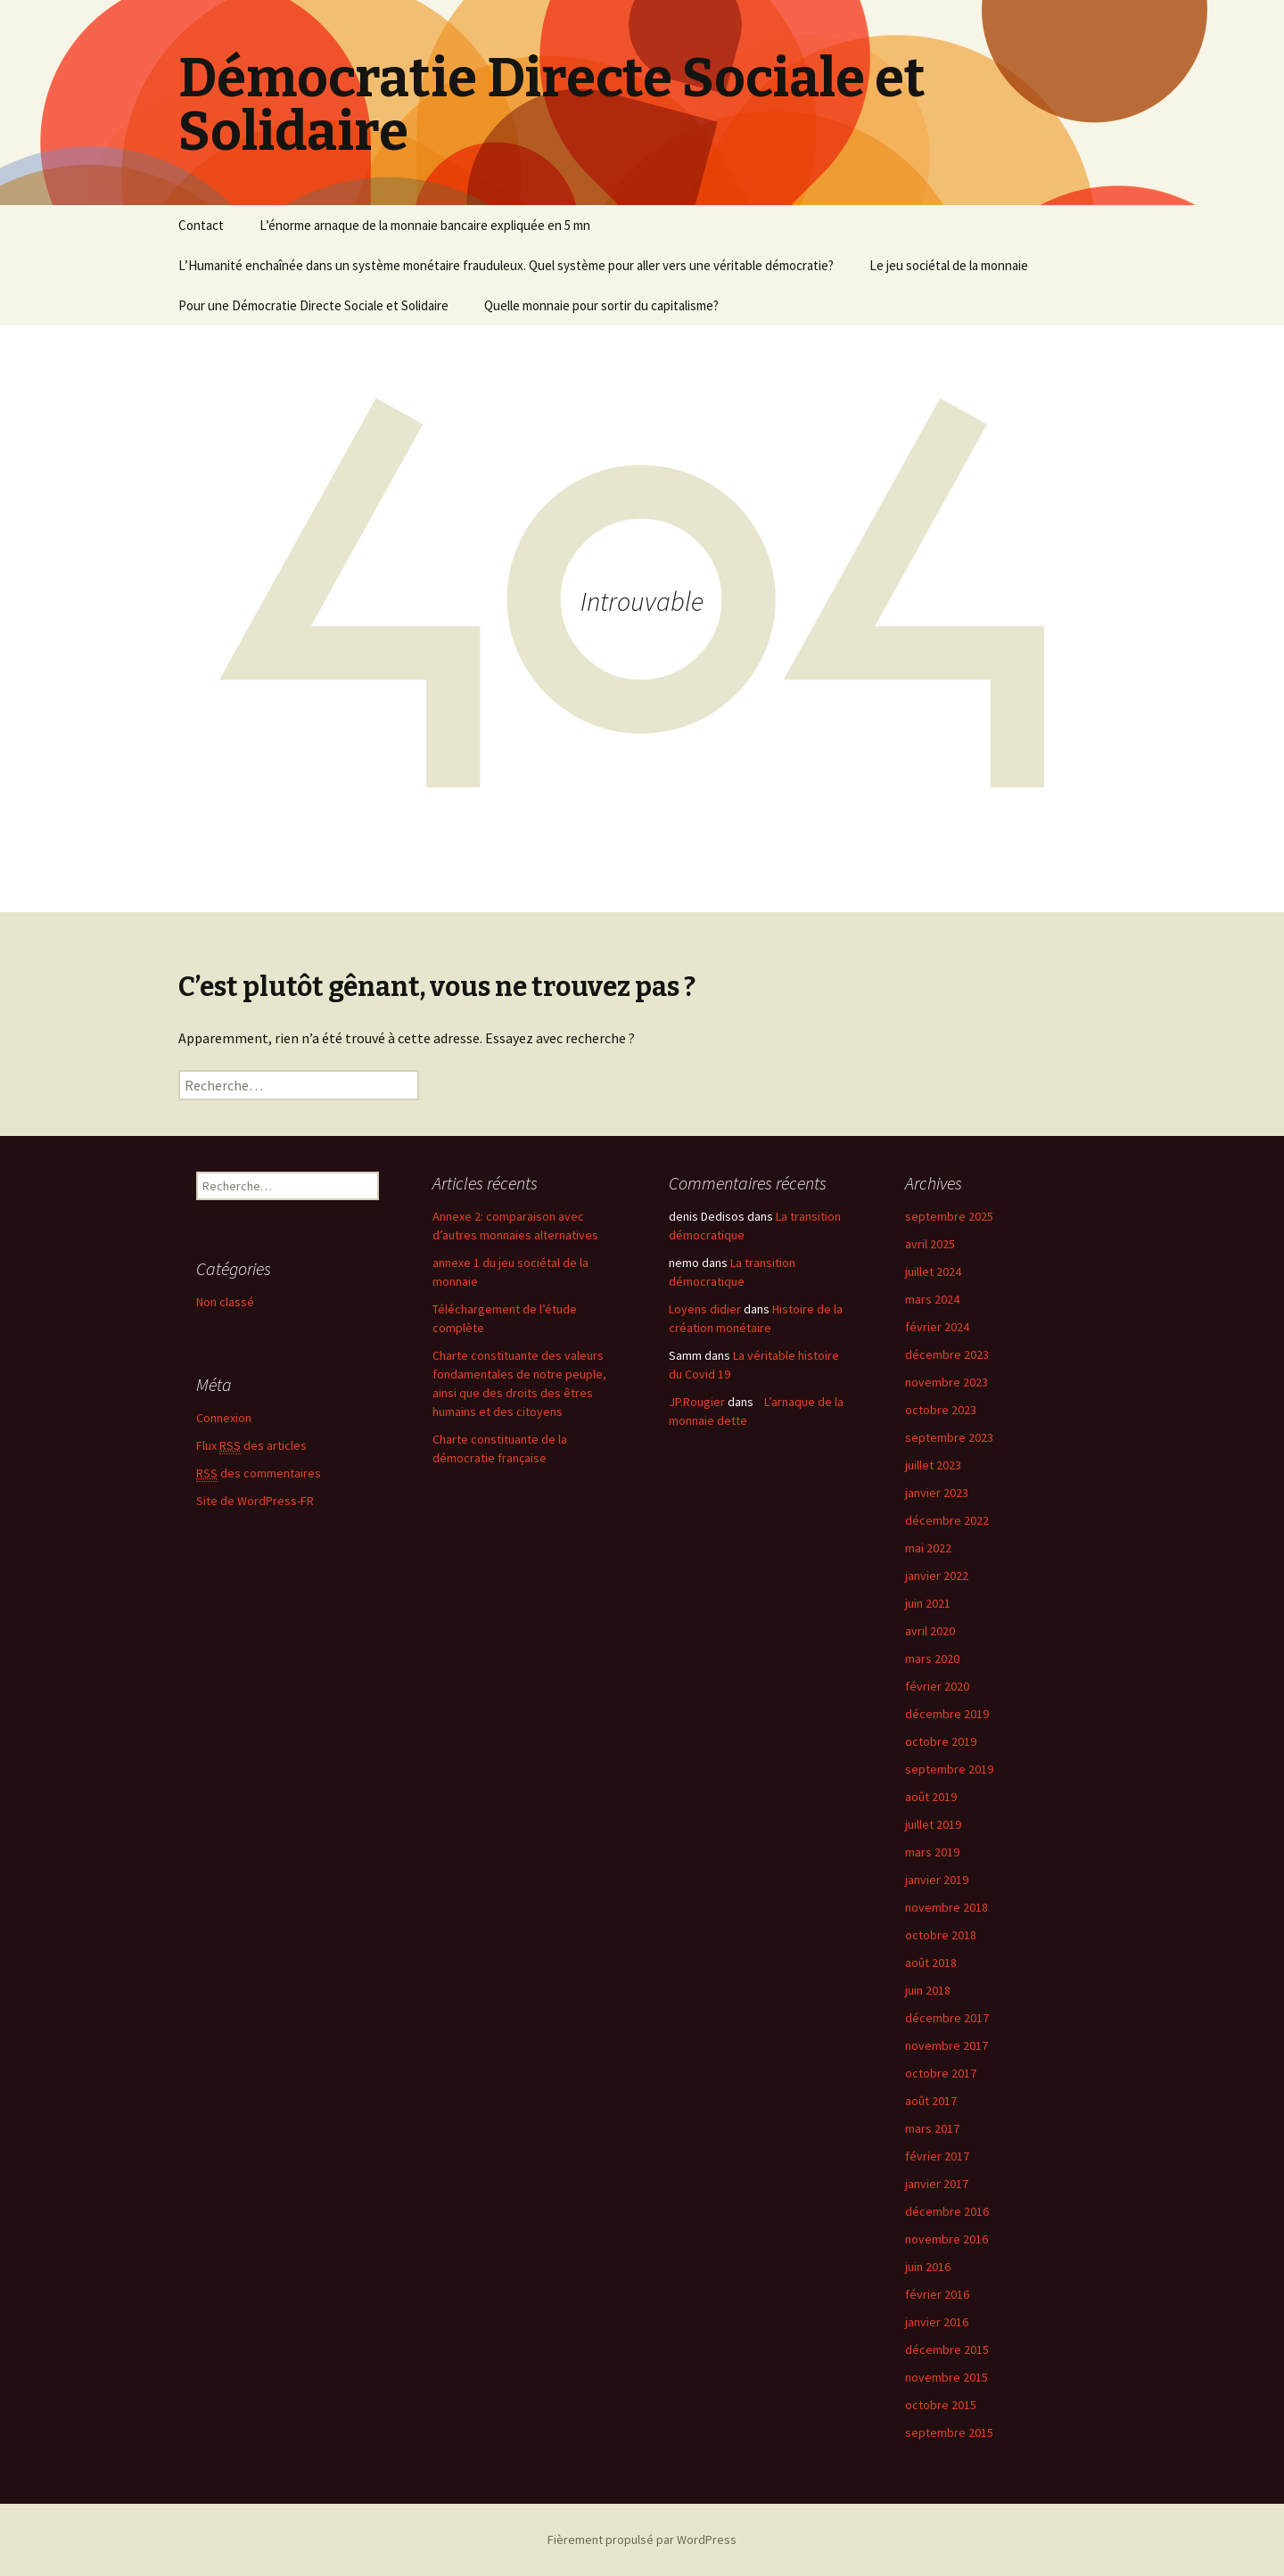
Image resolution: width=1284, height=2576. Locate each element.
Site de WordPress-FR (255, 1501)
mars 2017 (932, 2128)
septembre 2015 (949, 2432)
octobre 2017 (940, 2073)
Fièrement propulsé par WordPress (642, 2539)
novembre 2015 (946, 2377)
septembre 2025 (949, 1216)
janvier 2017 (936, 2184)
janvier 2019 (936, 1880)
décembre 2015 (947, 2349)
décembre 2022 (947, 1520)
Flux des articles (251, 1445)
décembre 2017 (947, 2018)
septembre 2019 (949, 1769)
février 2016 (937, 2294)
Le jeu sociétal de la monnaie (948, 265)
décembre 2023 (947, 1354)
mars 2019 (932, 1852)
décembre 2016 (947, 2211)
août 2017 (931, 2101)
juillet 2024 (933, 1271)
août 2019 (931, 1797)
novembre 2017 (946, 2045)
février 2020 (937, 1686)
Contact (201, 225)
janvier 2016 (936, 2322)
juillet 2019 (933, 1824)
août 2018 (931, 1963)
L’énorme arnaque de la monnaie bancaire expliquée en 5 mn (424, 225)
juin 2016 (928, 2267)
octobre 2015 (940, 2405)
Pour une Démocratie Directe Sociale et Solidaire (313, 305)
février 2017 (937, 2156)
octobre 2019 (940, 1741)
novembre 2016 (946, 2239)
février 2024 (937, 1327)
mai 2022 (928, 1548)
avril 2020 (930, 1631)
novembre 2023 (946, 1382)
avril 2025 (930, 1244)
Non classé (225, 1302)
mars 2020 (932, 1658)
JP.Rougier (697, 1402)
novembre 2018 (946, 1907)
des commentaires (258, 1473)
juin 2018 (928, 1990)
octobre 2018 (940, 1935)
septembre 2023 (949, 1437)
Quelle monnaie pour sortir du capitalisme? (601, 305)
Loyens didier (705, 1309)
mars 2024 (932, 1299)
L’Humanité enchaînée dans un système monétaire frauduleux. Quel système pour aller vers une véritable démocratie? (506, 265)
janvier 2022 (936, 1576)
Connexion (223, 1418)
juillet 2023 (933, 1465)
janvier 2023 (936, 1493)
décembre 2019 (947, 1714)
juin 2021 (928, 1603)
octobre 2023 (940, 1410)
